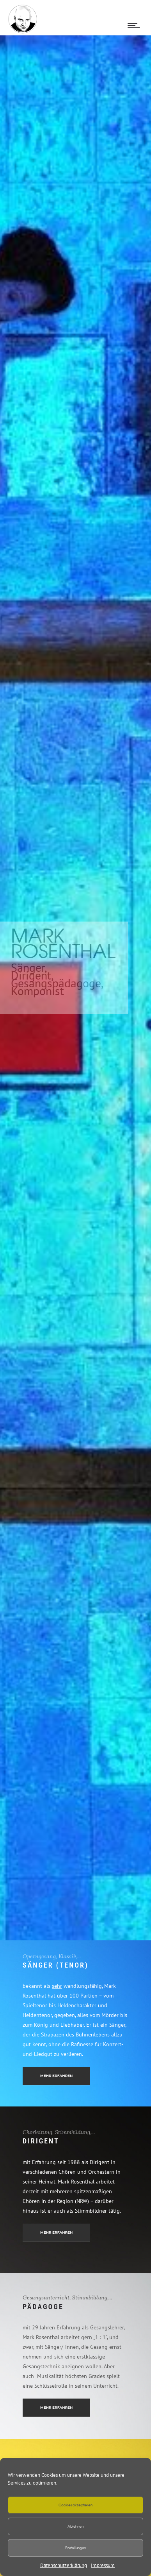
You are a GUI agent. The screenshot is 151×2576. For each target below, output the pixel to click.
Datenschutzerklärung (63, 2565)
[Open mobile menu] (135, 25)
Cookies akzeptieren (75, 2505)
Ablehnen (75, 2526)
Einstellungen (75, 2547)
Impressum (103, 2565)
